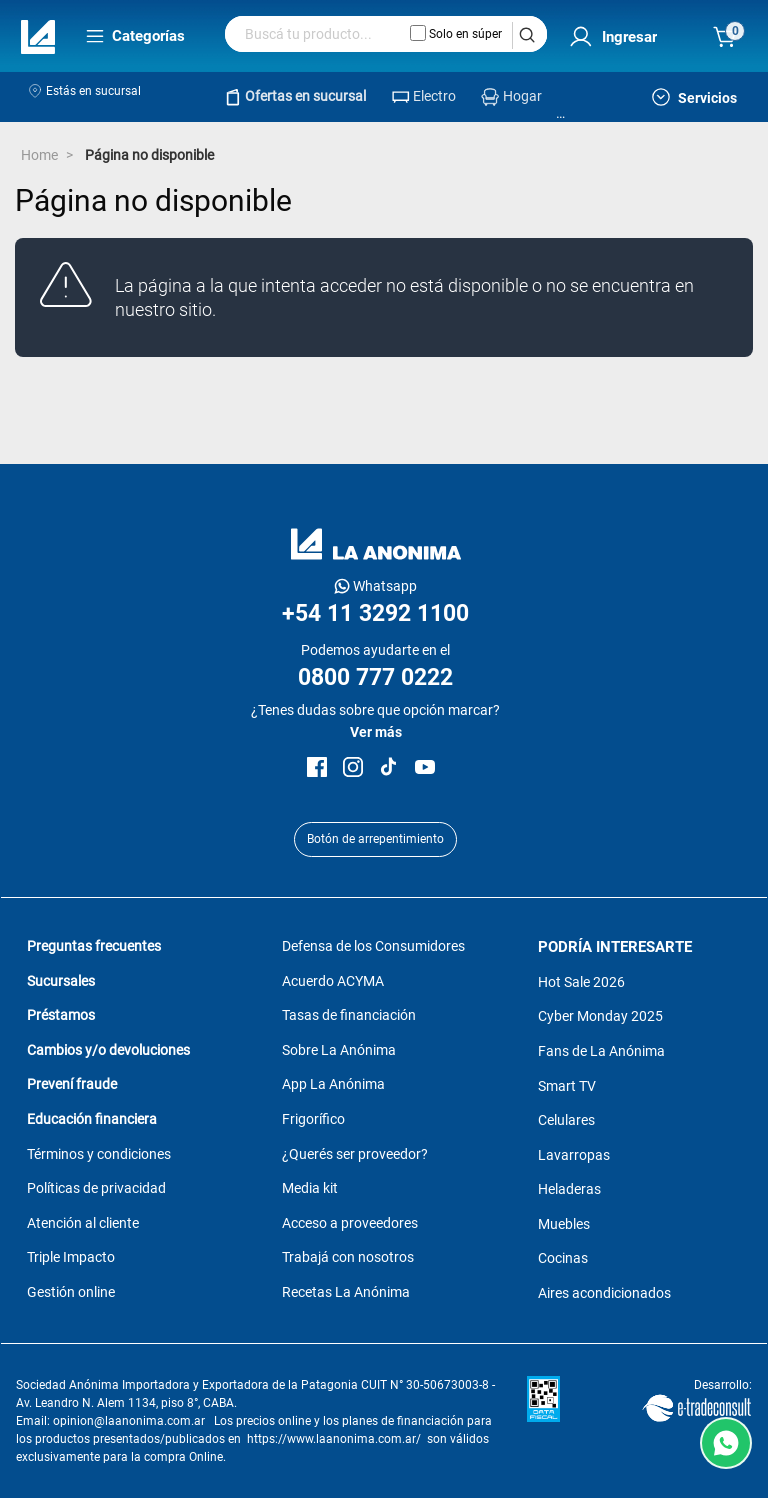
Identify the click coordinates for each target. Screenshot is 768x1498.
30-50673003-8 (447, 1385)
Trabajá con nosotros (348, 1257)
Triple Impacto (71, 1257)
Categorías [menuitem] (135, 36)
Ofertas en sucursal (305, 96)
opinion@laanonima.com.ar (129, 1421)
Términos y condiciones (99, 1154)
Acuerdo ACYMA (333, 981)
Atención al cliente (83, 1223)
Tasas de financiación (349, 1015)
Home (39, 155)
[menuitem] (608, 37)
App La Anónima (333, 1084)
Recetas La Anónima (346, 1292)
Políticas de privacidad (96, 1188)
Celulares (566, 1120)
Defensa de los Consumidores (373, 946)
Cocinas (563, 1258)
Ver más (376, 732)
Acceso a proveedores (350, 1223)
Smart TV (567, 1086)
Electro (434, 96)
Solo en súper (456, 33)
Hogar (522, 96)
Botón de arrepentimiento (375, 839)
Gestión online (71, 1292)
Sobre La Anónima (339, 1050)
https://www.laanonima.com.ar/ (334, 1439)
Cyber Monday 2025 (600, 1016)
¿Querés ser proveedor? (355, 1154)
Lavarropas (574, 1155)
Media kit (310, 1188)
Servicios (694, 97)
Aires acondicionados (604, 1293)
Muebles (564, 1224)
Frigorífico (313, 1119)
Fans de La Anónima (601, 1051)
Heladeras (569, 1189)
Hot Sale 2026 (581, 982)
